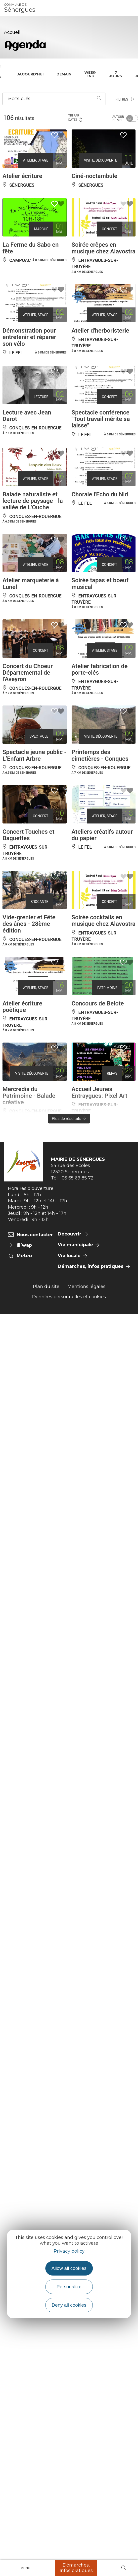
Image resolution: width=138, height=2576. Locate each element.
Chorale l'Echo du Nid (100, 494)
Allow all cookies (69, 2268)
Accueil (12, 32)
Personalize (68, 2286)
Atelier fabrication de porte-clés (100, 669)
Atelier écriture (22, 176)
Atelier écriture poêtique (22, 1006)
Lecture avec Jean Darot (26, 415)
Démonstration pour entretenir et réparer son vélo (29, 337)
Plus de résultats (69, 1118)
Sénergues (19, 8)
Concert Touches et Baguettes (28, 835)
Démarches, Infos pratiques (76, 2567)
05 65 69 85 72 (77, 1178)
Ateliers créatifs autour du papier (102, 835)
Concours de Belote (98, 1003)
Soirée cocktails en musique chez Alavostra (104, 920)
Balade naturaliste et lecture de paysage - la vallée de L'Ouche (32, 501)
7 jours (115, 74)
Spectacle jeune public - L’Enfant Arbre (34, 755)
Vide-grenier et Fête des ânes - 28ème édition (28, 924)
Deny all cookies (69, 2305)
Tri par (75, 118)
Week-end (90, 74)
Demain (63, 74)
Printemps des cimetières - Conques (100, 755)
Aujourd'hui (30, 74)
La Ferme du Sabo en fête (30, 248)
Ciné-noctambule (94, 176)
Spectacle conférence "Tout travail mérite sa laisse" (101, 419)
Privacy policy (69, 2251)
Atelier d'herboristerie (100, 330)
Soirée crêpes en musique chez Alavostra (104, 248)
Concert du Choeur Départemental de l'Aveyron (27, 673)
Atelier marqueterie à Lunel (30, 583)
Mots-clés (19, 99)
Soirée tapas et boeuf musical (100, 583)
